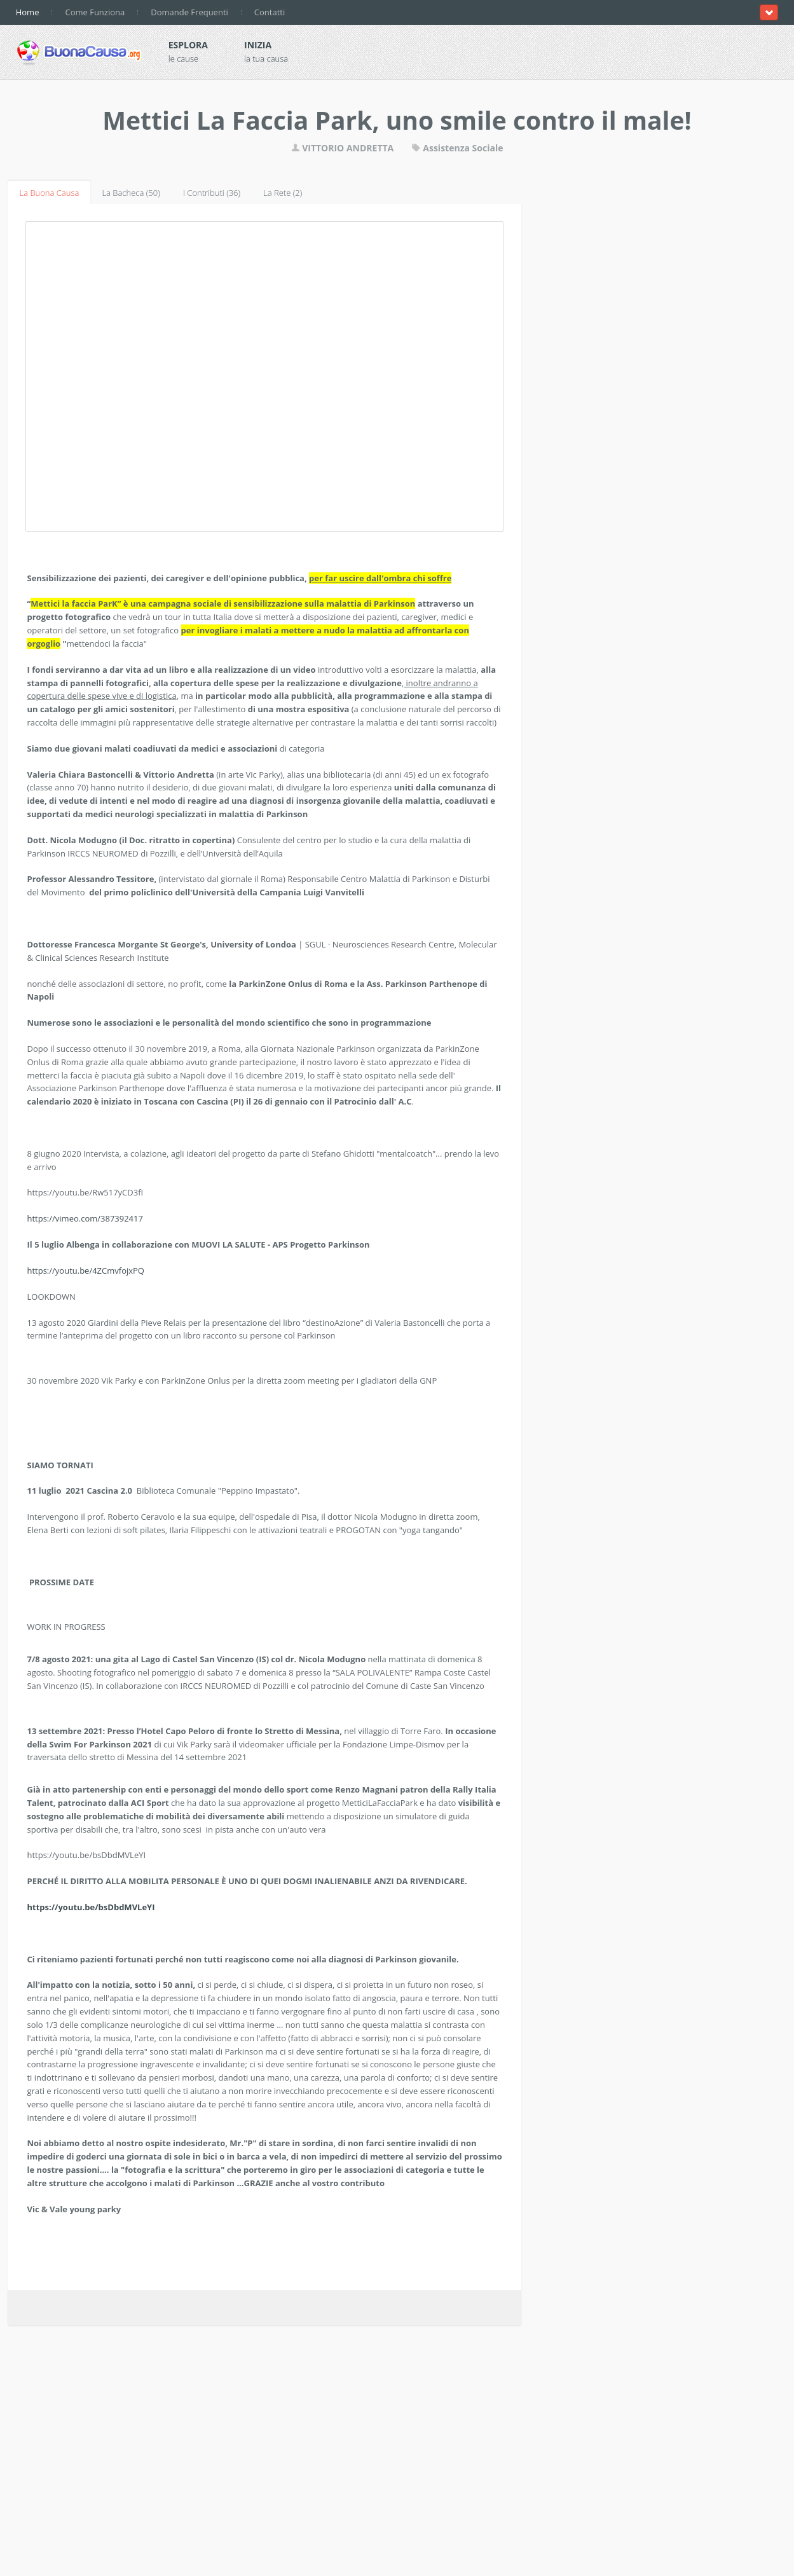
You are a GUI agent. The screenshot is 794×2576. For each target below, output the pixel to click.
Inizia (257, 45)
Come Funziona (95, 12)
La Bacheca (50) (131, 192)
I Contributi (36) (211, 192)
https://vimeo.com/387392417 (84, 1218)
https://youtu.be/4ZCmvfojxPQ (85, 1270)
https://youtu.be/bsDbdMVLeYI (90, 1907)
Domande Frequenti (189, 12)
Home (27, 12)
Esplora (188, 45)
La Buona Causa (49, 192)
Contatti (269, 12)
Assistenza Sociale (457, 148)
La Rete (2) (282, 192)
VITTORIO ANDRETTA (342, 148)
